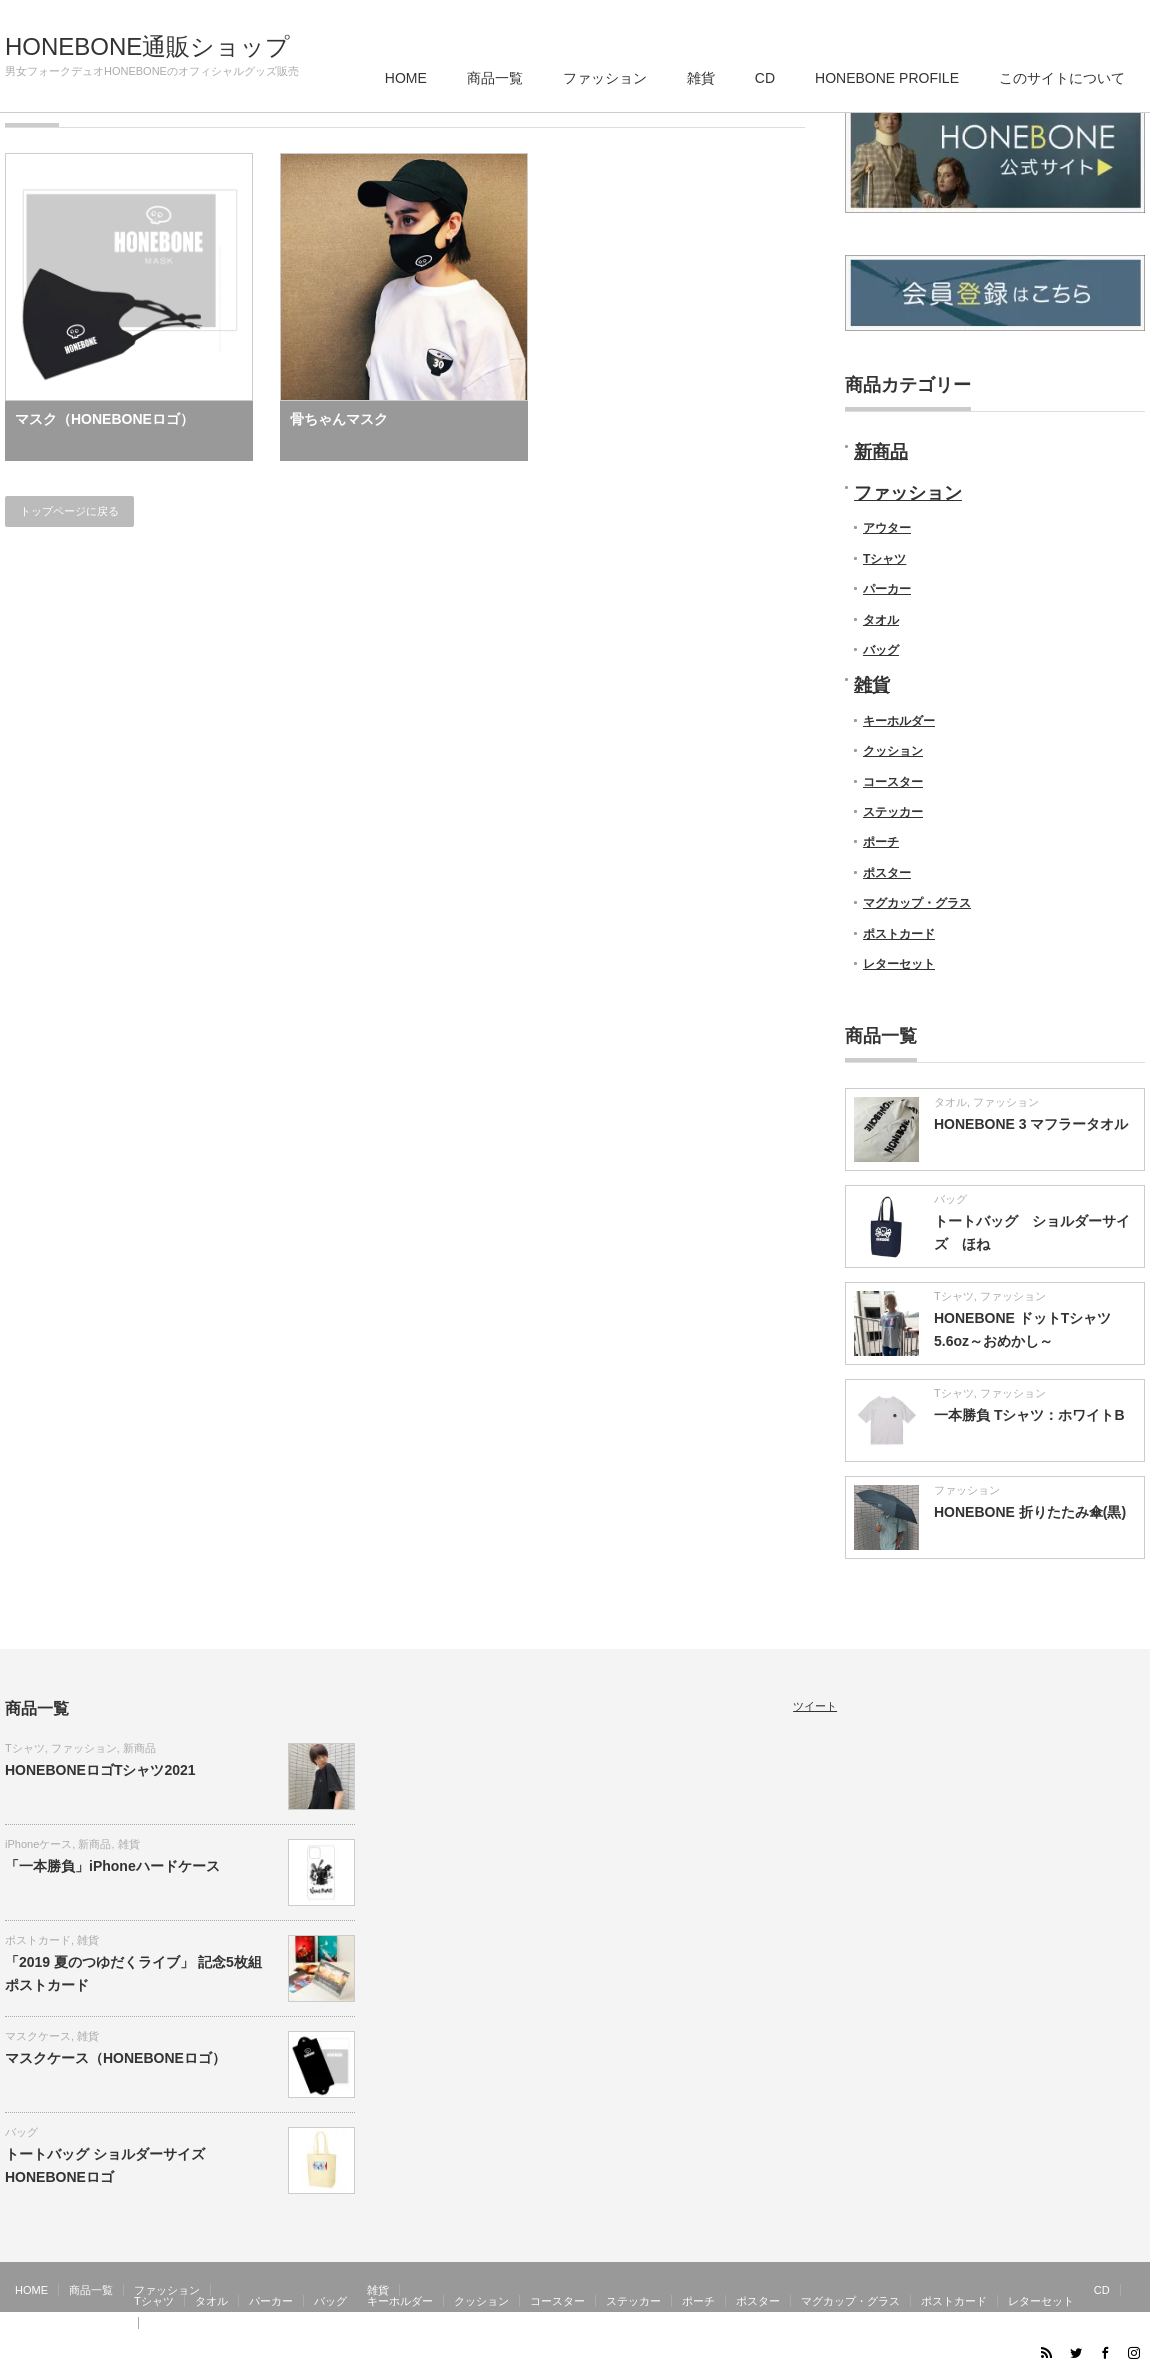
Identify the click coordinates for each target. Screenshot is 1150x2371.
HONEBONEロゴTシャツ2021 (100, 1770)
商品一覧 (495, 78)
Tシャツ (884, 559)
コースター (893, 782)
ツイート (815, 1706)
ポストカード (899, 934)
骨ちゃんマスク (339, 419)
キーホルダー (899, 721)
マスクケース (38, 2036)
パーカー (887, 589)
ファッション (605, 78)
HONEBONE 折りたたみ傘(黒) (1030, 1512)
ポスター (887, 873)
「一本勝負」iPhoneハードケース (112, 1866)
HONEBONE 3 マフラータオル (1031, 1124)
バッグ (881, 650)
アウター (887, 528)
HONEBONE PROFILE (887, 78)
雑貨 (701, 78)
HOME (406, 78)
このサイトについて (1062, 78)
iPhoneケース (38, 1844)
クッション (893, 751)
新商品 (881, 452)
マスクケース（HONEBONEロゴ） (115, 2058)
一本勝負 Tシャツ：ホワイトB (1029, 1415)
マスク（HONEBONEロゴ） (104, 419)
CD (765, 78)
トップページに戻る (69, 511)
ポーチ (881, 842)
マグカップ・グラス (917, 903)
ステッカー (893, 812)
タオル (881, 620)
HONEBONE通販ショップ (147, 47)
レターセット (899, 964)
